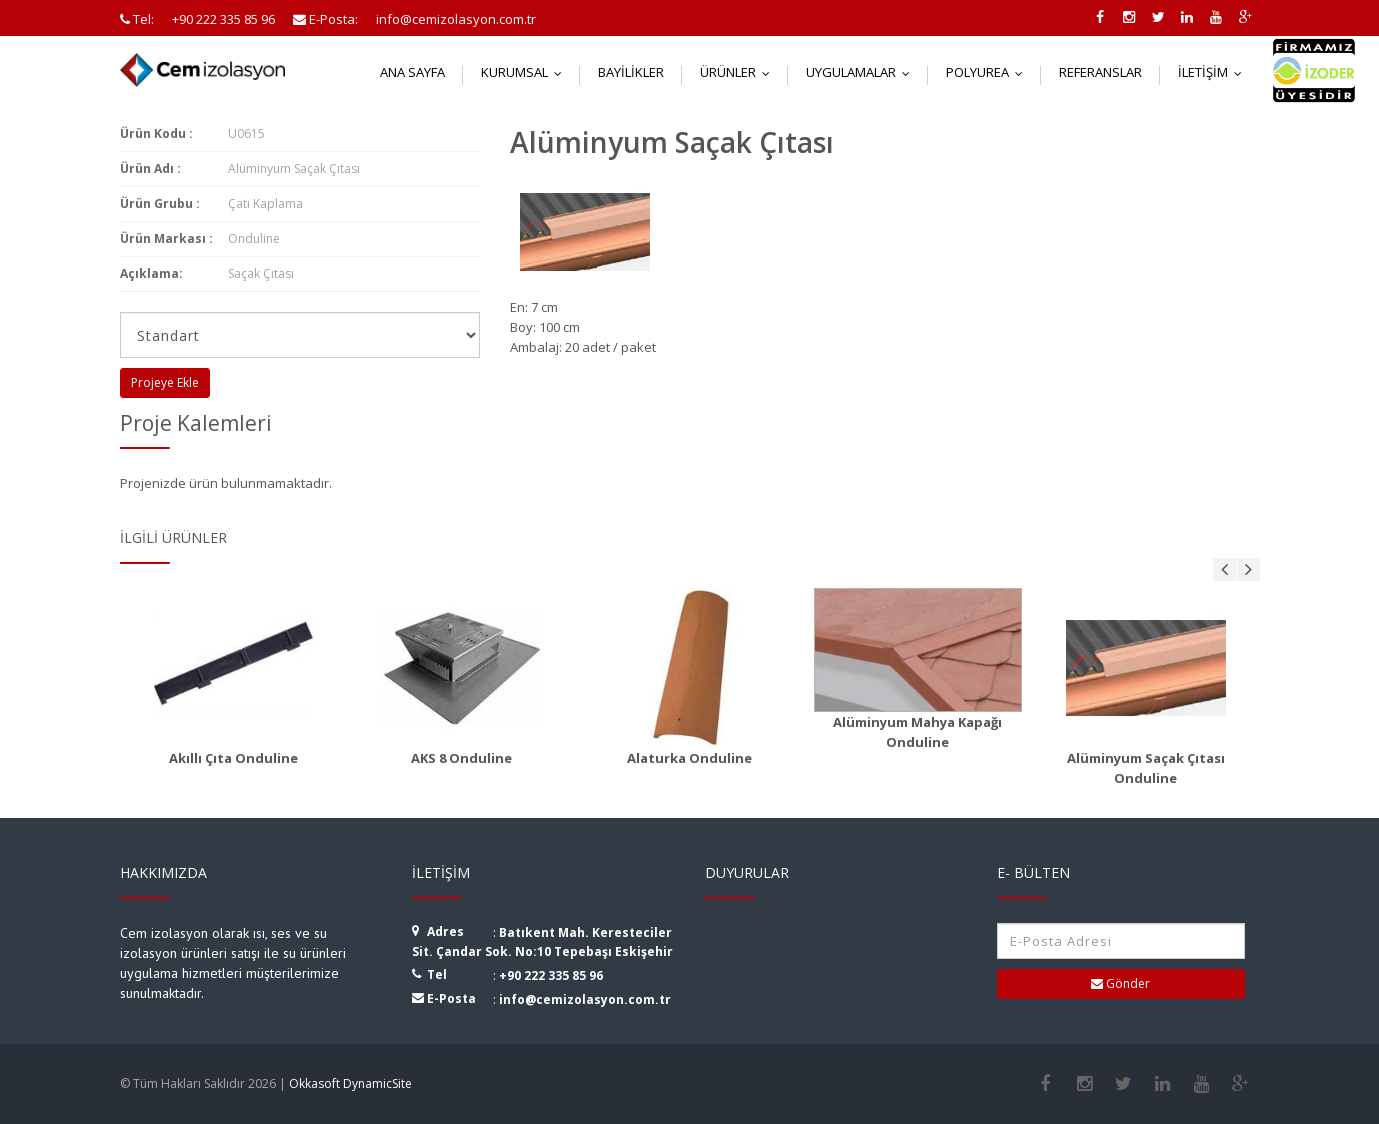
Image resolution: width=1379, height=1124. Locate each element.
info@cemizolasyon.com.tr (585, 999)
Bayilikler (631, 72)
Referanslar (1100, 72)
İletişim (1214, 72)
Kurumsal (526, 72)
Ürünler (739, 72)
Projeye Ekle (165, 382)
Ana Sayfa (412, 72)
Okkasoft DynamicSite (350, 1083)
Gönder (1120, 983)
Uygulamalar (862, 72)
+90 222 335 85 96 (551, 975)
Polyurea (989, 72)
